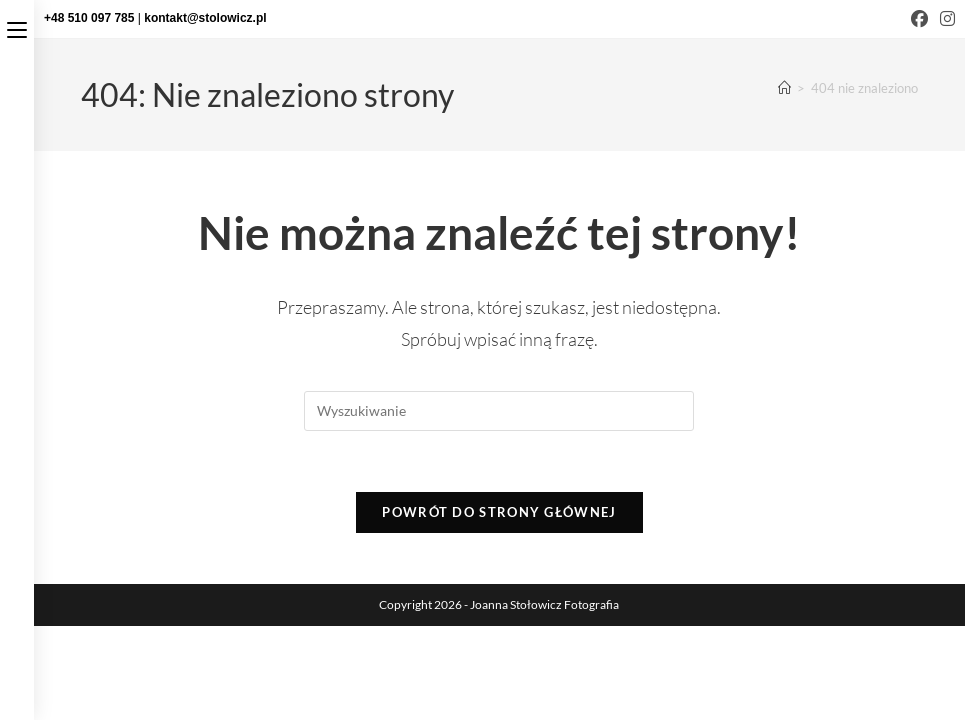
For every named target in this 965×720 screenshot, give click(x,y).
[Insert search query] (499, 411)
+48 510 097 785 (91, 18)
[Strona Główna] (784, 88)
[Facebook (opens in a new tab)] (919, 19)
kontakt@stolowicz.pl (205, 18)
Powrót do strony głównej (499, 512)
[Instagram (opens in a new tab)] (944, 19)
